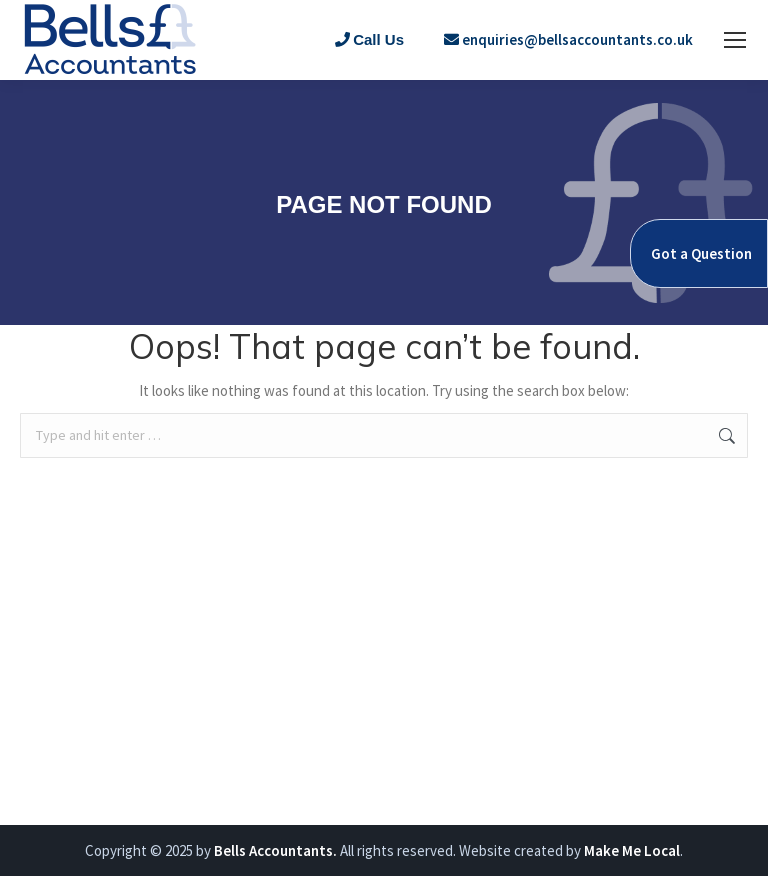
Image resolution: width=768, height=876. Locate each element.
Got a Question (701, 253)
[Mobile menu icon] (735, 40)
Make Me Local (632, 850)
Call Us (369, 39)
